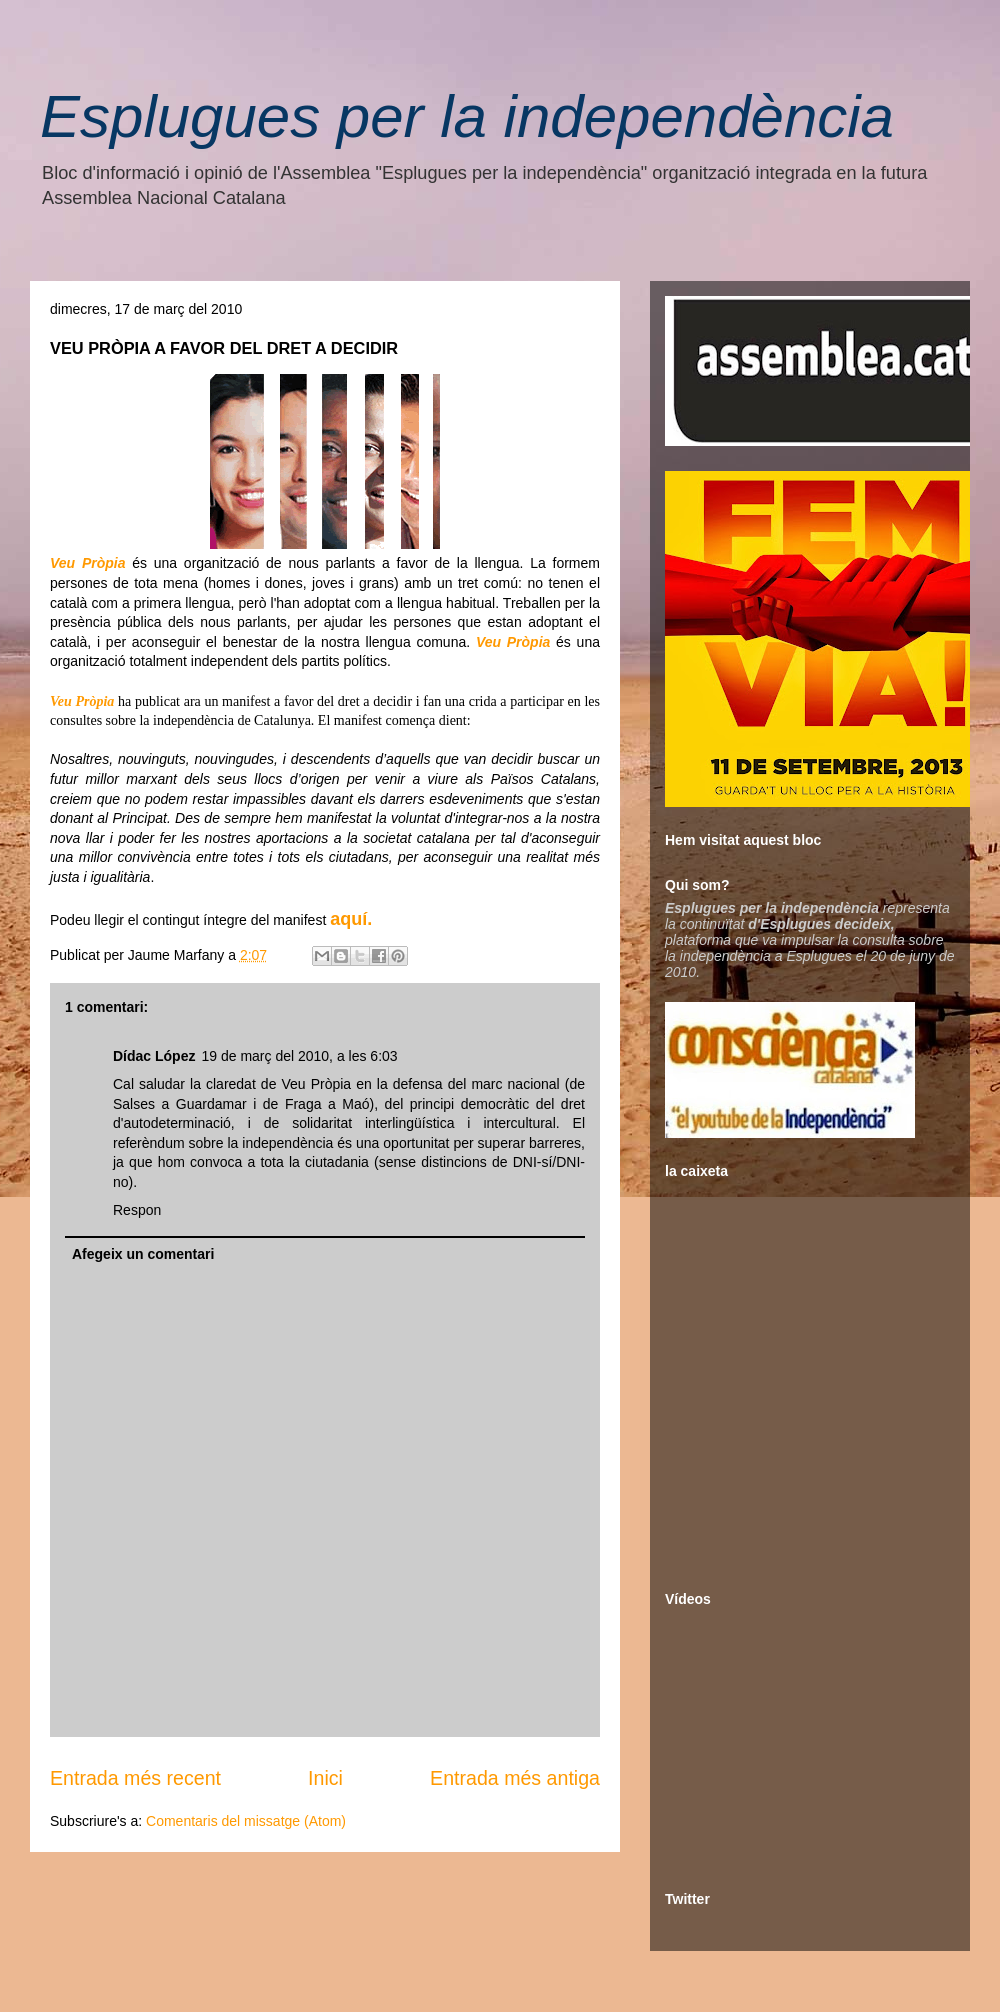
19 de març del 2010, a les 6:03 (299, 1056)
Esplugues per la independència (467, 116)
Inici (325, 1778)
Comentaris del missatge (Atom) (246, 1821)
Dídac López (154, 1056)
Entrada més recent (135, 1778)
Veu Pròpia (87, 563)
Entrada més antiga (515, 1778)
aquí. (351, 919)
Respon (137, 1210)
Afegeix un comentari (143, 1254)
